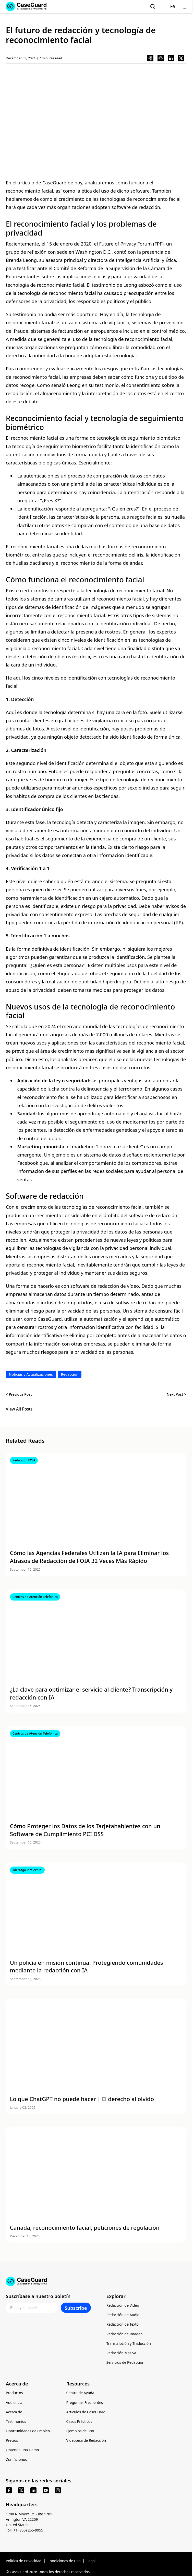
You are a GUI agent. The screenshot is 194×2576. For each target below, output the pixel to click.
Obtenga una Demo (22, 2450)
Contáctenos (16, 2460)
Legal (91, 2561)
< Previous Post (19, 1394)
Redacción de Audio (122, 2315)
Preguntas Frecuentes (84, 2403)
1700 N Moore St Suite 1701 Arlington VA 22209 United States (29, 2520)
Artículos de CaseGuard (85, 2412)
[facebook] (9, 2491)
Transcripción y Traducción (128, 2344)
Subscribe (76, 2308)
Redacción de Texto (122, 2325)
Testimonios (16, 2422)
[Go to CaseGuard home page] (96, 2281)
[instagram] (58, 2491)
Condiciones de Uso (63, 2561)
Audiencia (14, 2403)
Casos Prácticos (79, 2422)
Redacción (69, 1374)
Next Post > (176, 1394)
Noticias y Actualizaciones (31, 1374)
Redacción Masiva (121, 2353)
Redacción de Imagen (124, 2334)
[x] (21, 2491)
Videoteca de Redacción (86, 2441)
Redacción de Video (122, 2306)
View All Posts (19, 1409)
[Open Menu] (183, 6)
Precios (12, 2441)
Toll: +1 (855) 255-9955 (24, 2530)
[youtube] (46, 2491)
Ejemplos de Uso (80, 2431)
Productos (14, 2393)
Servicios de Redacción (125, 2363)
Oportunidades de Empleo (28, 2431)
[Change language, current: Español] (168, 6)
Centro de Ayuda (80, 2393)
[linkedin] (33, 2491)
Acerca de (14, 2412)
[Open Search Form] (152, 6)
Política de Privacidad (23, 2561)
